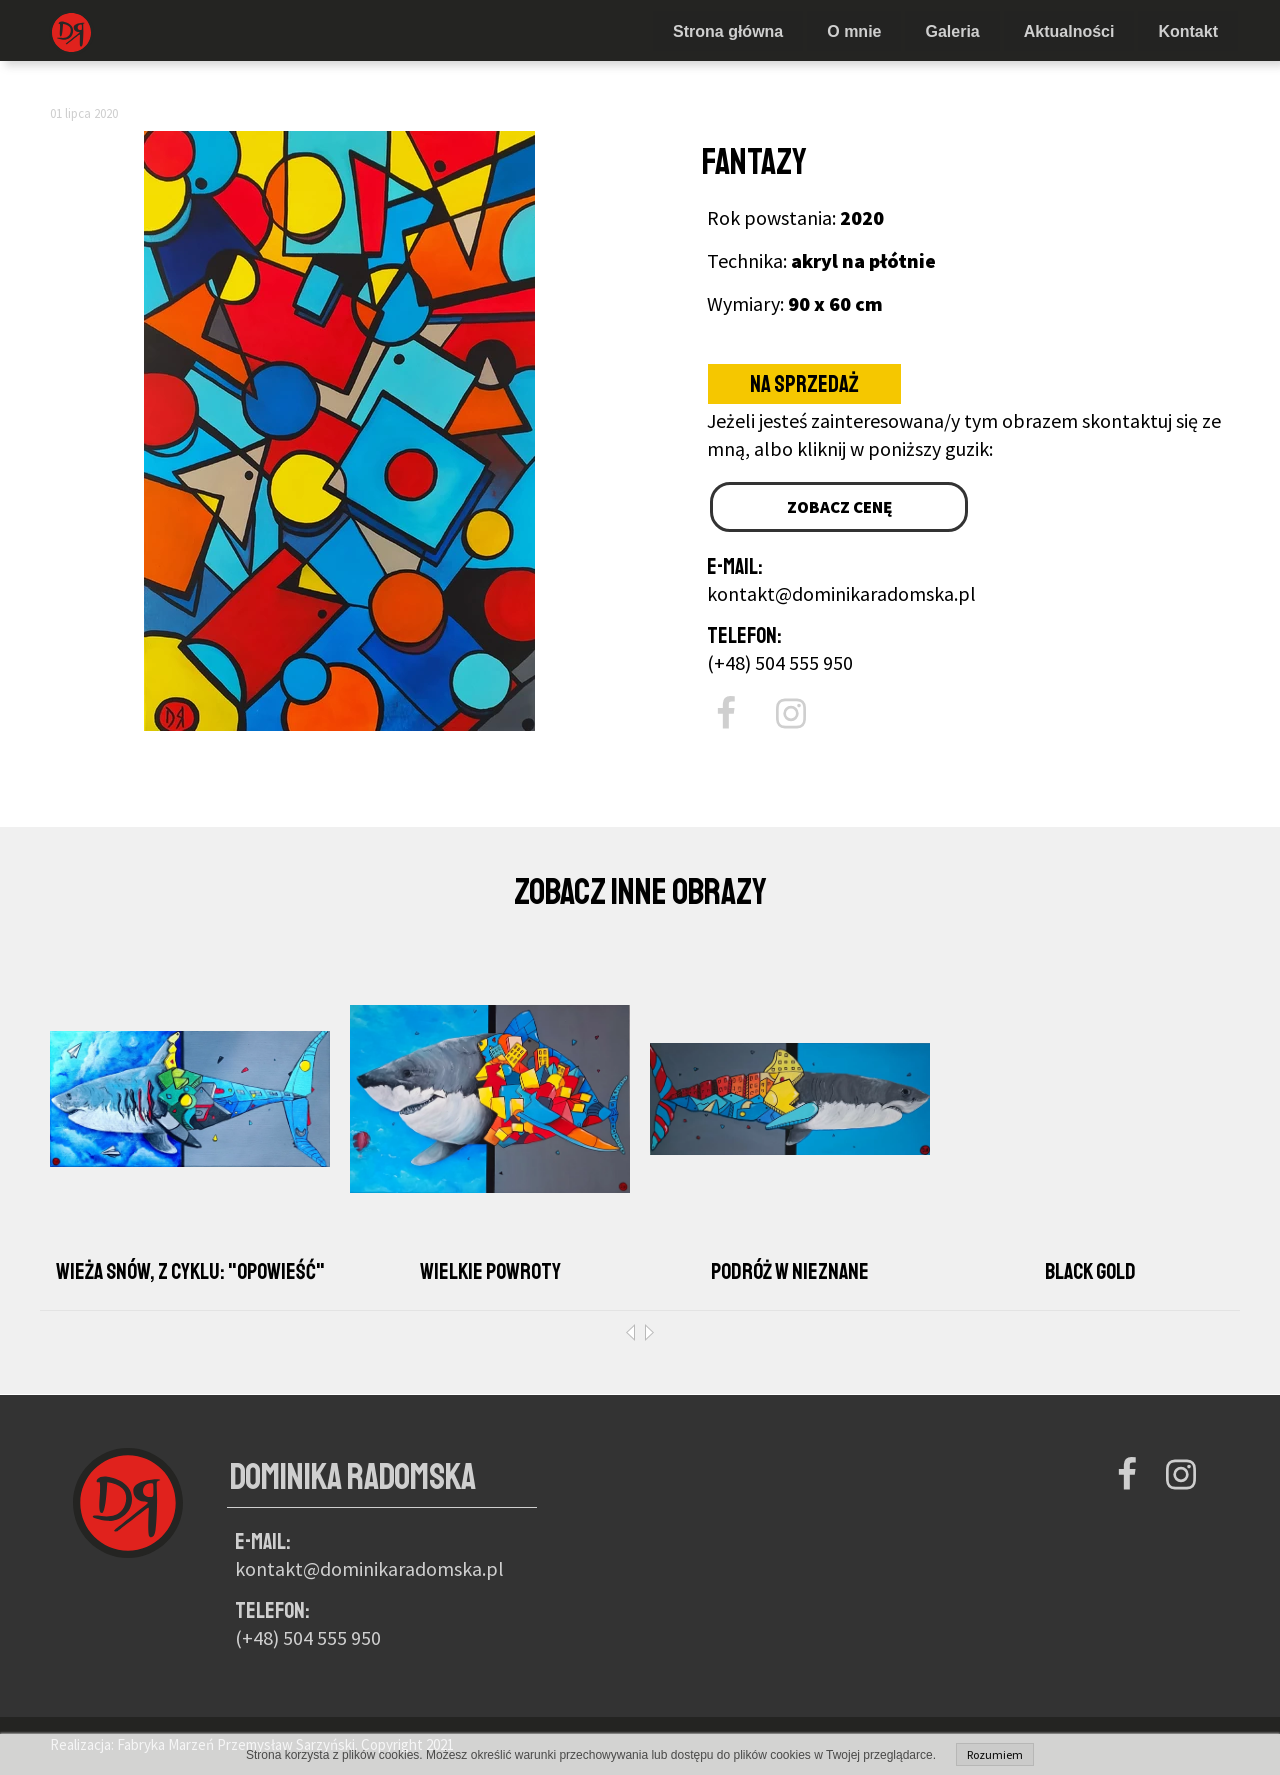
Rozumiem (995, 1754)
